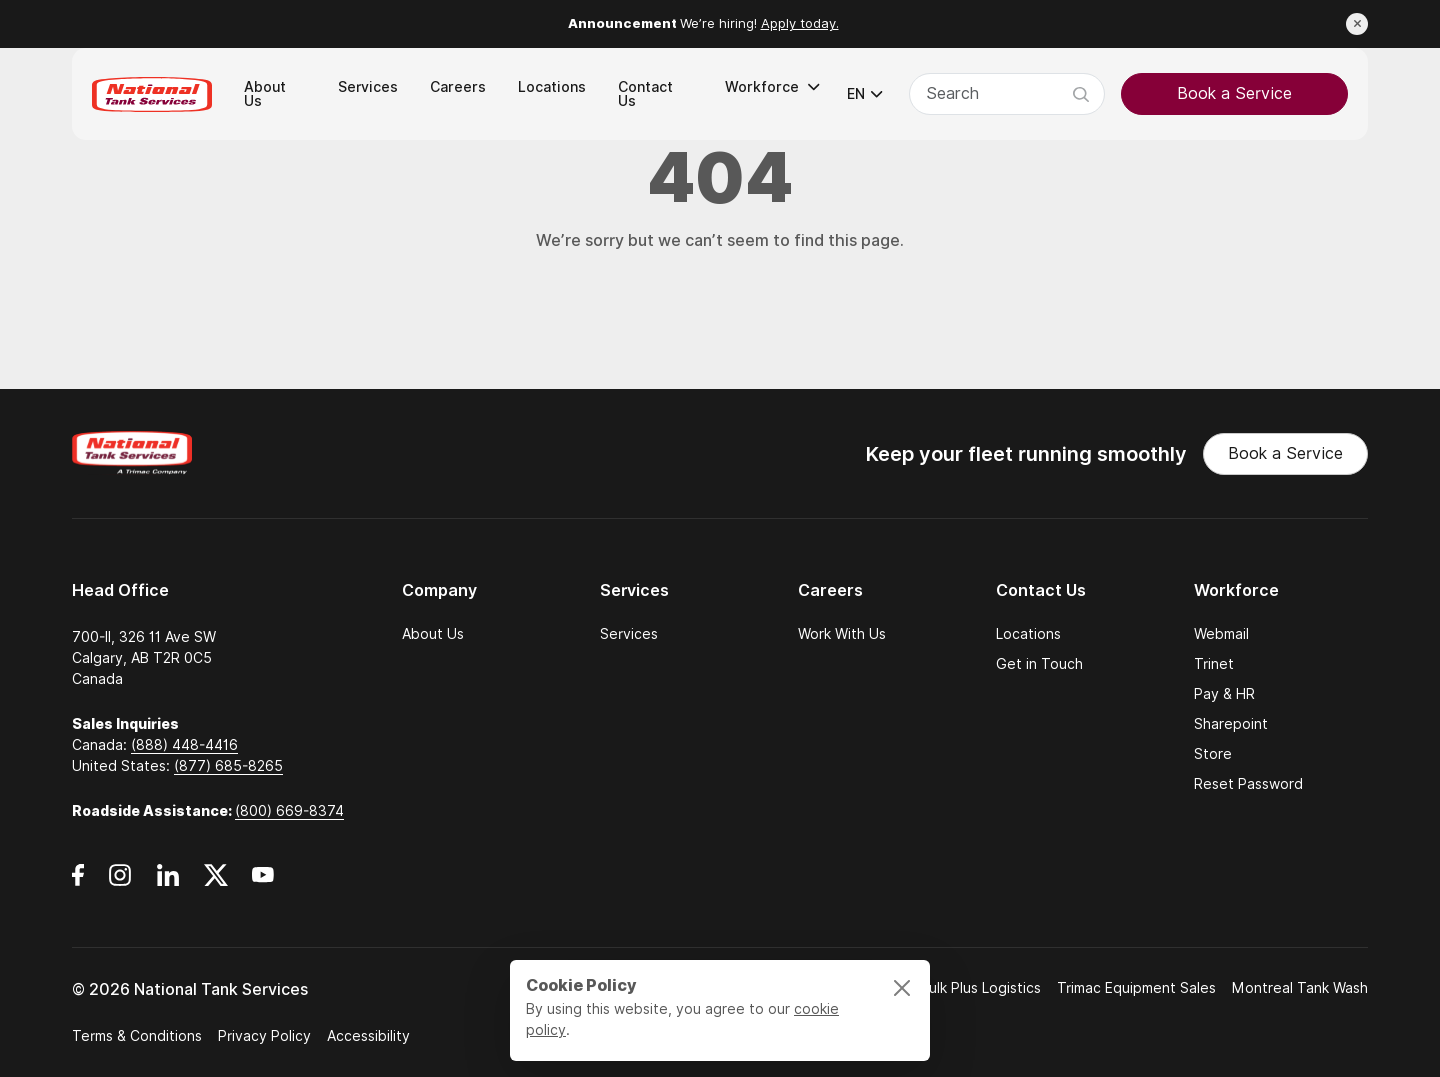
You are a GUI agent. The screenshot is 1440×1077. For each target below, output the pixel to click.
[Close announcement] (1357, 24)
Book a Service (1234, 93)
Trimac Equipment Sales (1136, 988)
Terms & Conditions (137, 1036)
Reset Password (1248, 784)
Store (1213, 754)
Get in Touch (1039, 664)
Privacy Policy (264, 1036)
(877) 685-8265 (228, 766)
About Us (433, 634)
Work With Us (842, 634)
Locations (1028, 634)
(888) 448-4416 (184, 745)
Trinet (1214, 664)
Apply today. (800, 23)
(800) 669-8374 (289, 811)
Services (629, 634)
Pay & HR (1224, 694)
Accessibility (368, 1036)
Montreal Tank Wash (1300, 988)
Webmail (1221, 634)
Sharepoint (1231, 724)
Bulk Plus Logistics (980, 988)
